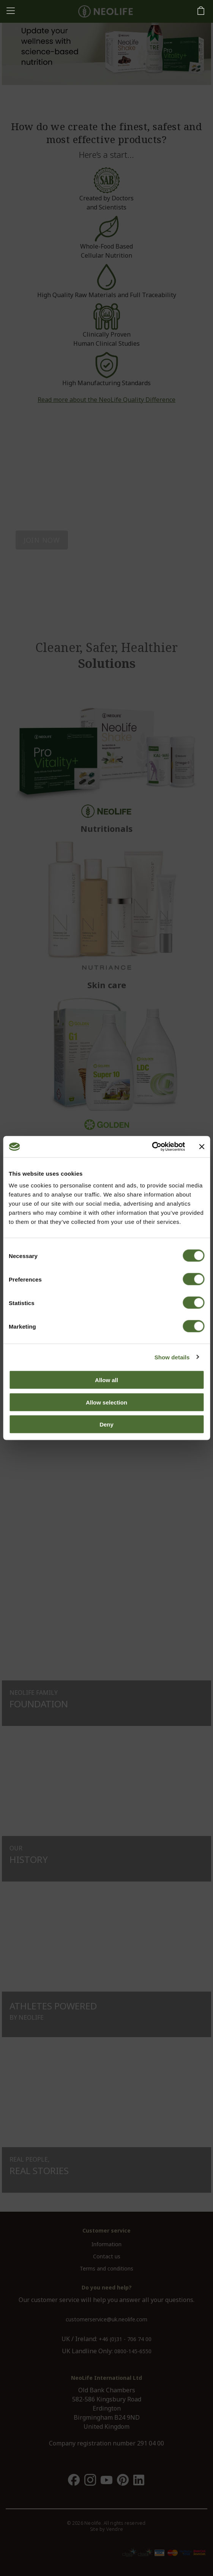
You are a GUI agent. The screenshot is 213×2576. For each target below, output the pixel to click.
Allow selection (106, 1402)
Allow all (106, 1380)
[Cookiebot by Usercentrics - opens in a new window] (151, 1147)
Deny (106, 1424)
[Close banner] (201, 1146)
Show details (172, 1357)
